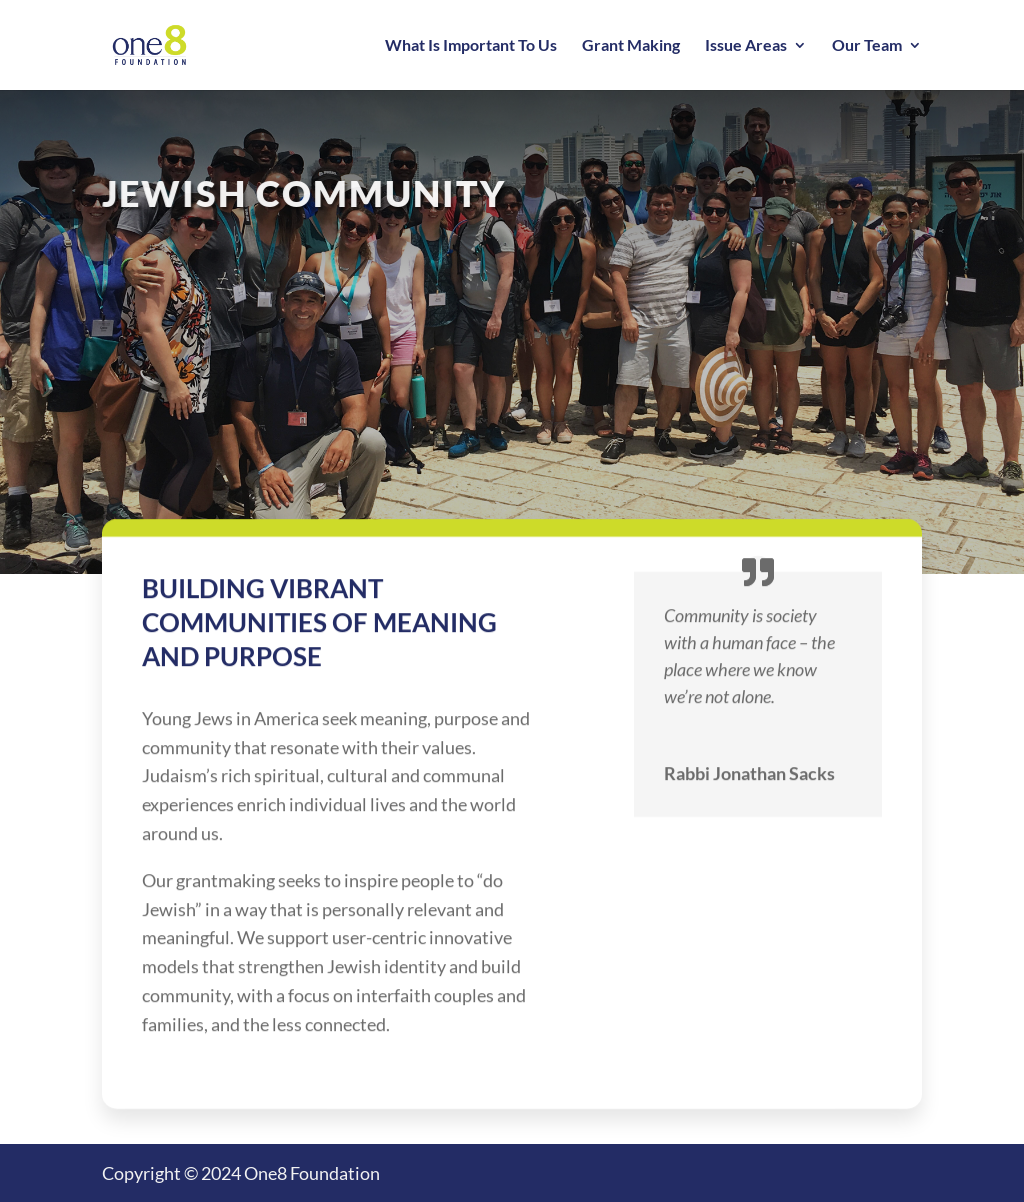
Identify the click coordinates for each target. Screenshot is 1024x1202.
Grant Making (631, 46)
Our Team (867, 46)
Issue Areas (746, 46)
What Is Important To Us (471, 46)
